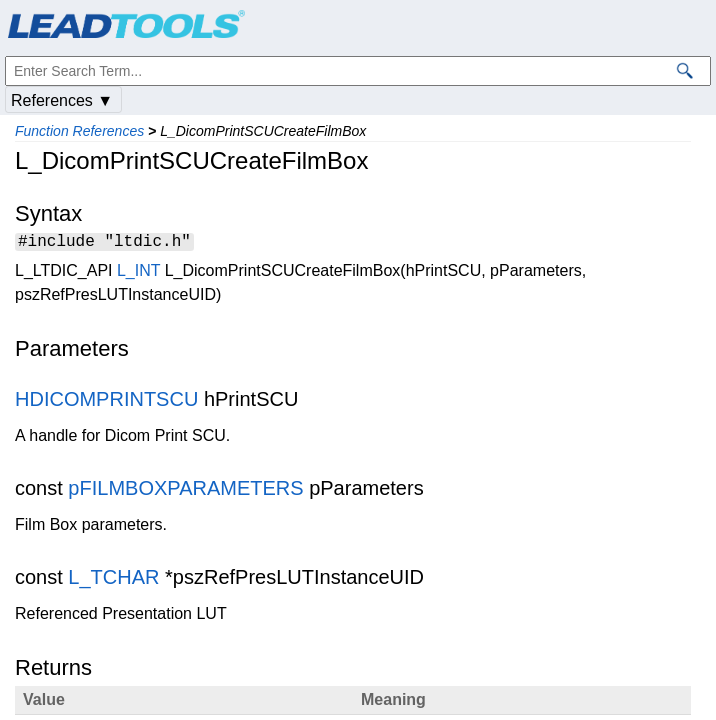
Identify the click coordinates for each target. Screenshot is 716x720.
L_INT (138, 273)
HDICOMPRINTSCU (106, 402)
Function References (79, 131)
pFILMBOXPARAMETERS (185, 491)
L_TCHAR (113, 580)
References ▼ (62, 100)
